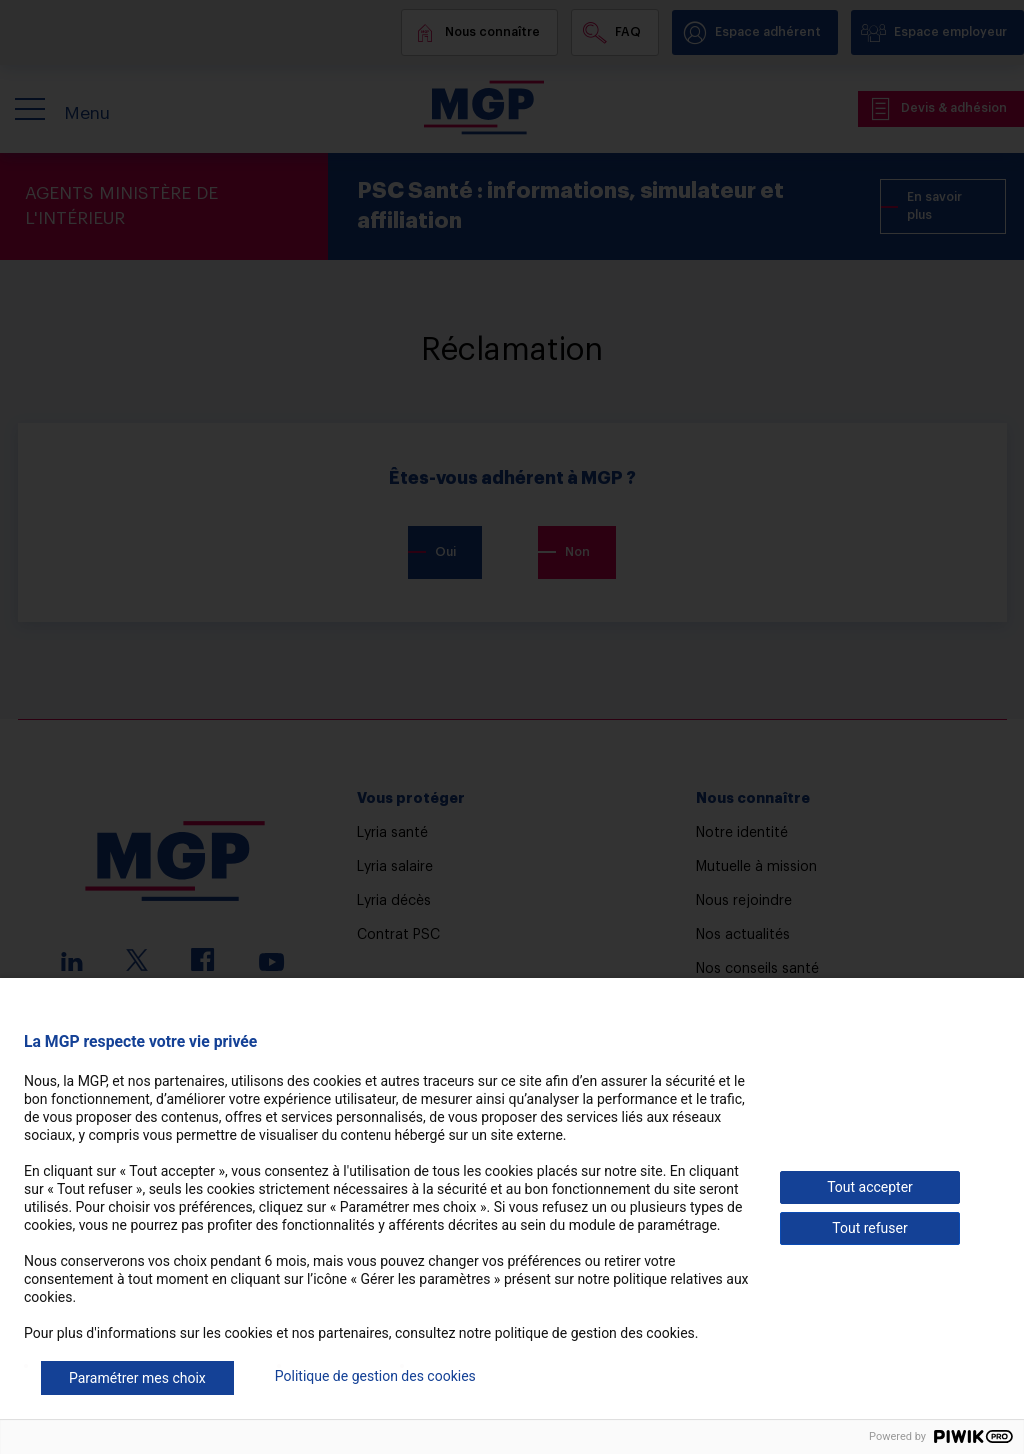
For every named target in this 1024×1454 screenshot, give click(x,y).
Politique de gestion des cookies (375, 1376)
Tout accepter (870, 1187)
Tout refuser (869, 1228)
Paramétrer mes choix (137, 1378)
